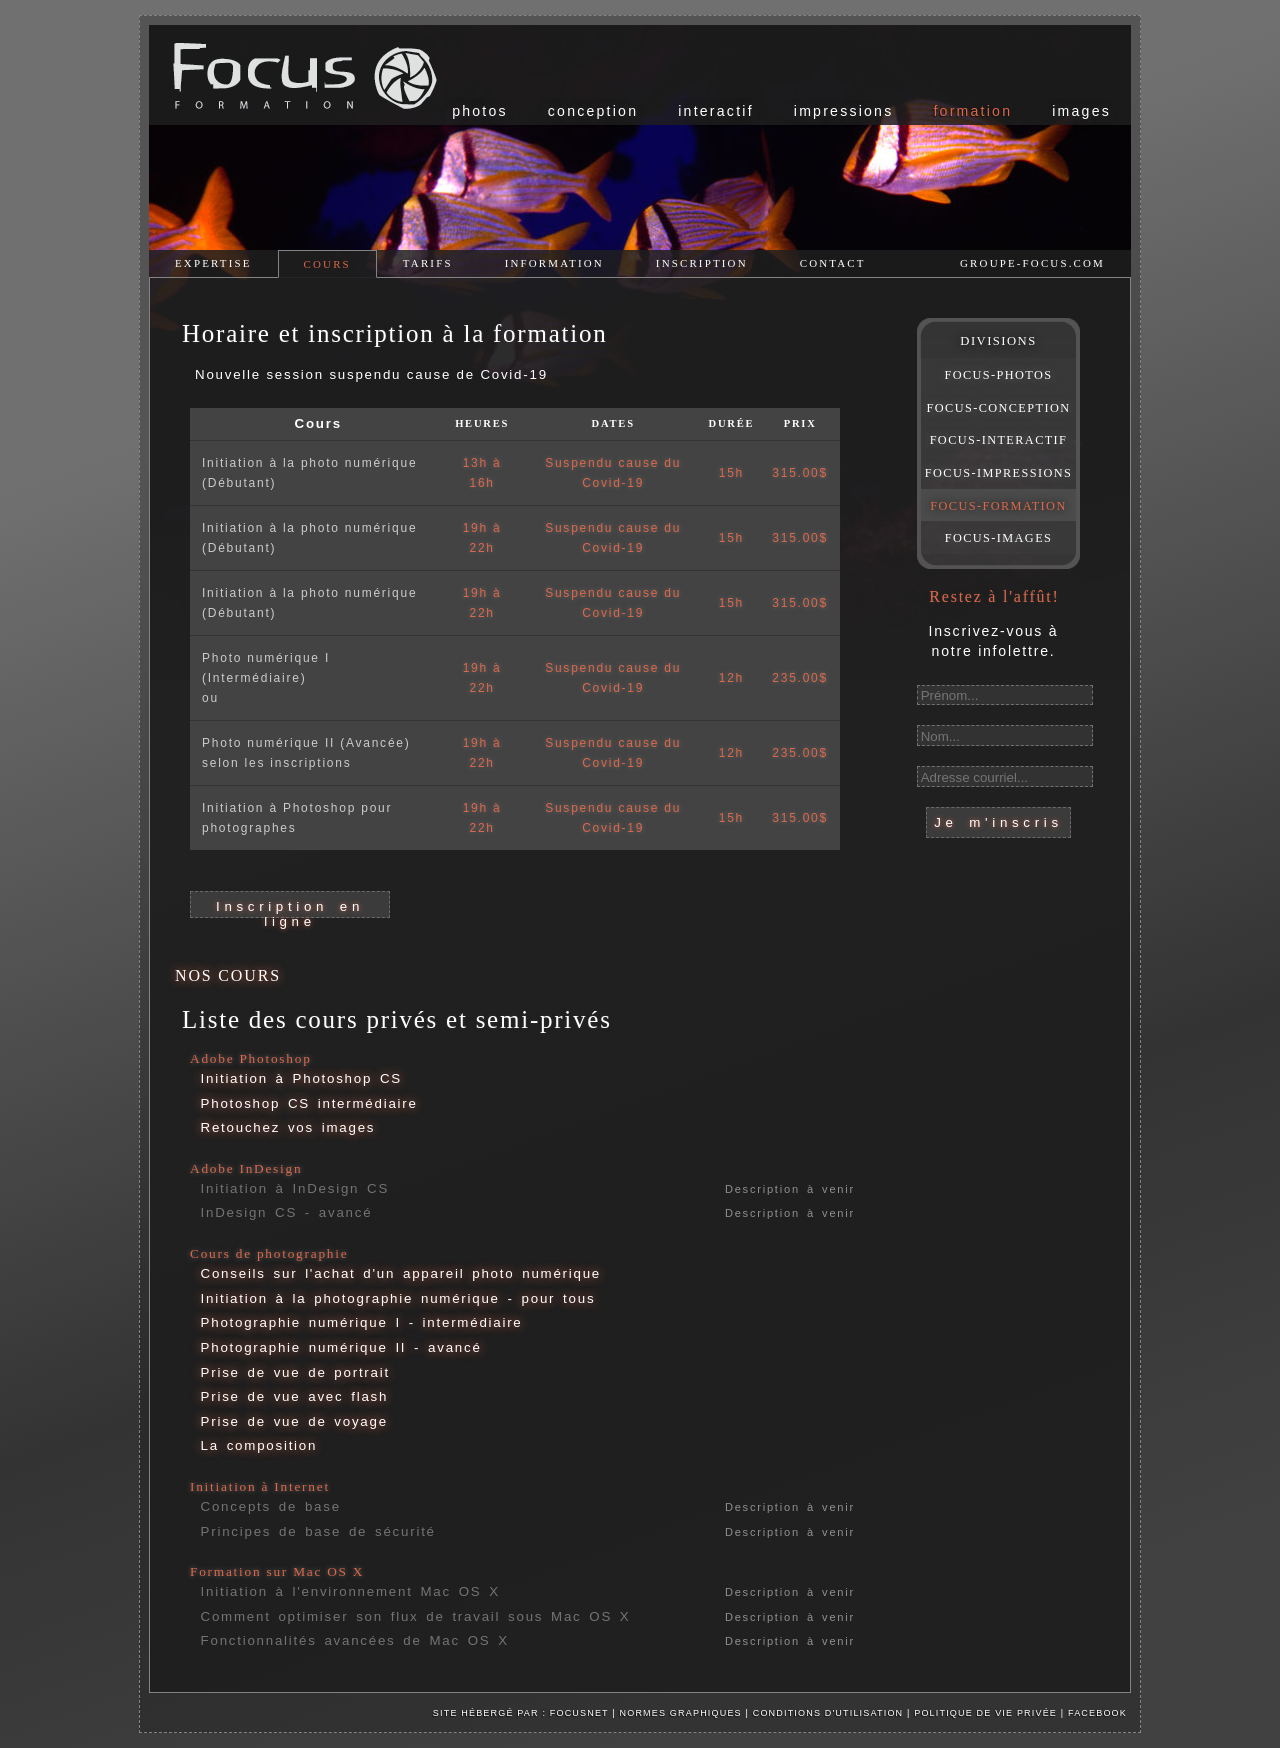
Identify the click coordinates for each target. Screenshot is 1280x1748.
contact (833, 263)
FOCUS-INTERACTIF (999, 440)
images (1081, 111)
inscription (702, 263)
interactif (716, 111)
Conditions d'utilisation (828, 1713)
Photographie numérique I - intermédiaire (362, 1322)
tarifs (428, 263)
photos (480, 111)
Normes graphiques (681, 1713)
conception (593, 111)
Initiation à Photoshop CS (301, 1078)
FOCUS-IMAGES (999, 538)
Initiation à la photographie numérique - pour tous (398, 1298)
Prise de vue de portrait (295, 1372)
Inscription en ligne (290, 908)
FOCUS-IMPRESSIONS (998, 473)
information (554, 263)
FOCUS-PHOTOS (998, 375)
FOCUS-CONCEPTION (999, 408)
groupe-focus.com (1032, 263)
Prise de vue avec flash (295, 1396)
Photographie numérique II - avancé (341, 1347)
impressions (844, 111)
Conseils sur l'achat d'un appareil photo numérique (401, 1273)
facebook (1097, 1713)
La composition (259, 1445)
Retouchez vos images (288, 1127)
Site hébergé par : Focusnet (521, 1713)
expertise (213, 263)
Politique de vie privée (987, 1713)
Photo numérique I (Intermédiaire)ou (266, 678)
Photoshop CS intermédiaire (309, 1103)
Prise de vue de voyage (294, 1421)
